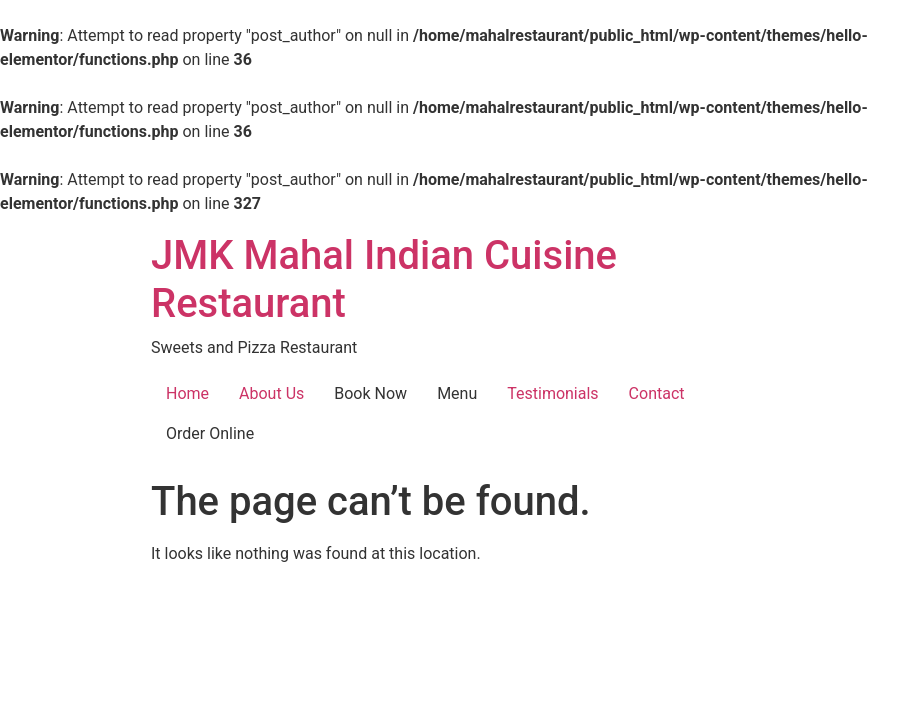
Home (187, 393)
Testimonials (552, 393)
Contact (657, 393)
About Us (271, 393)
